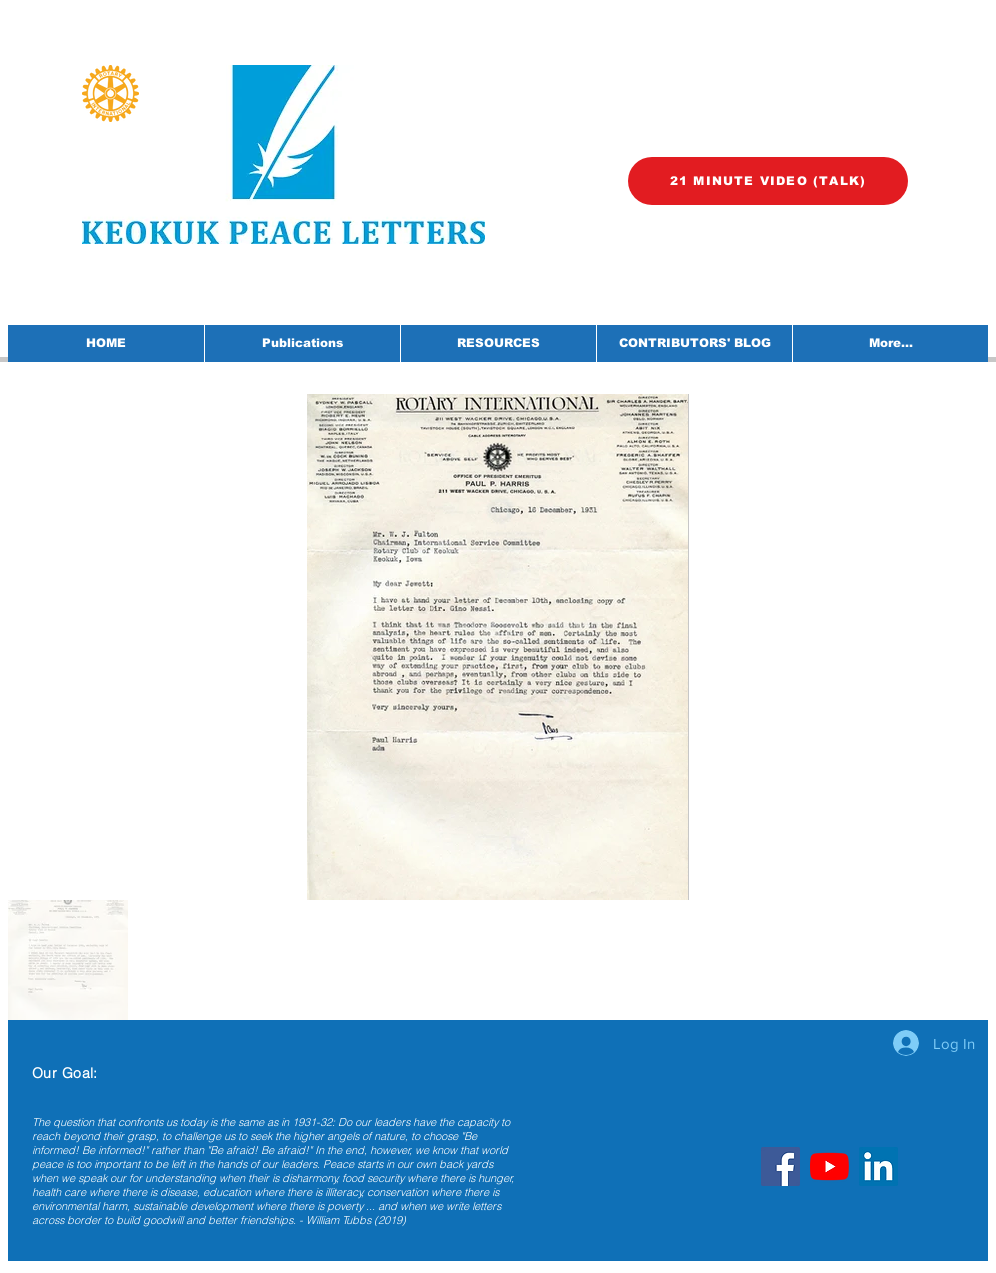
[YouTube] (829, 1166)
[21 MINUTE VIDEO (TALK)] (768, 181)
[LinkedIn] (878, 1166)
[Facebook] (780, 1166)
